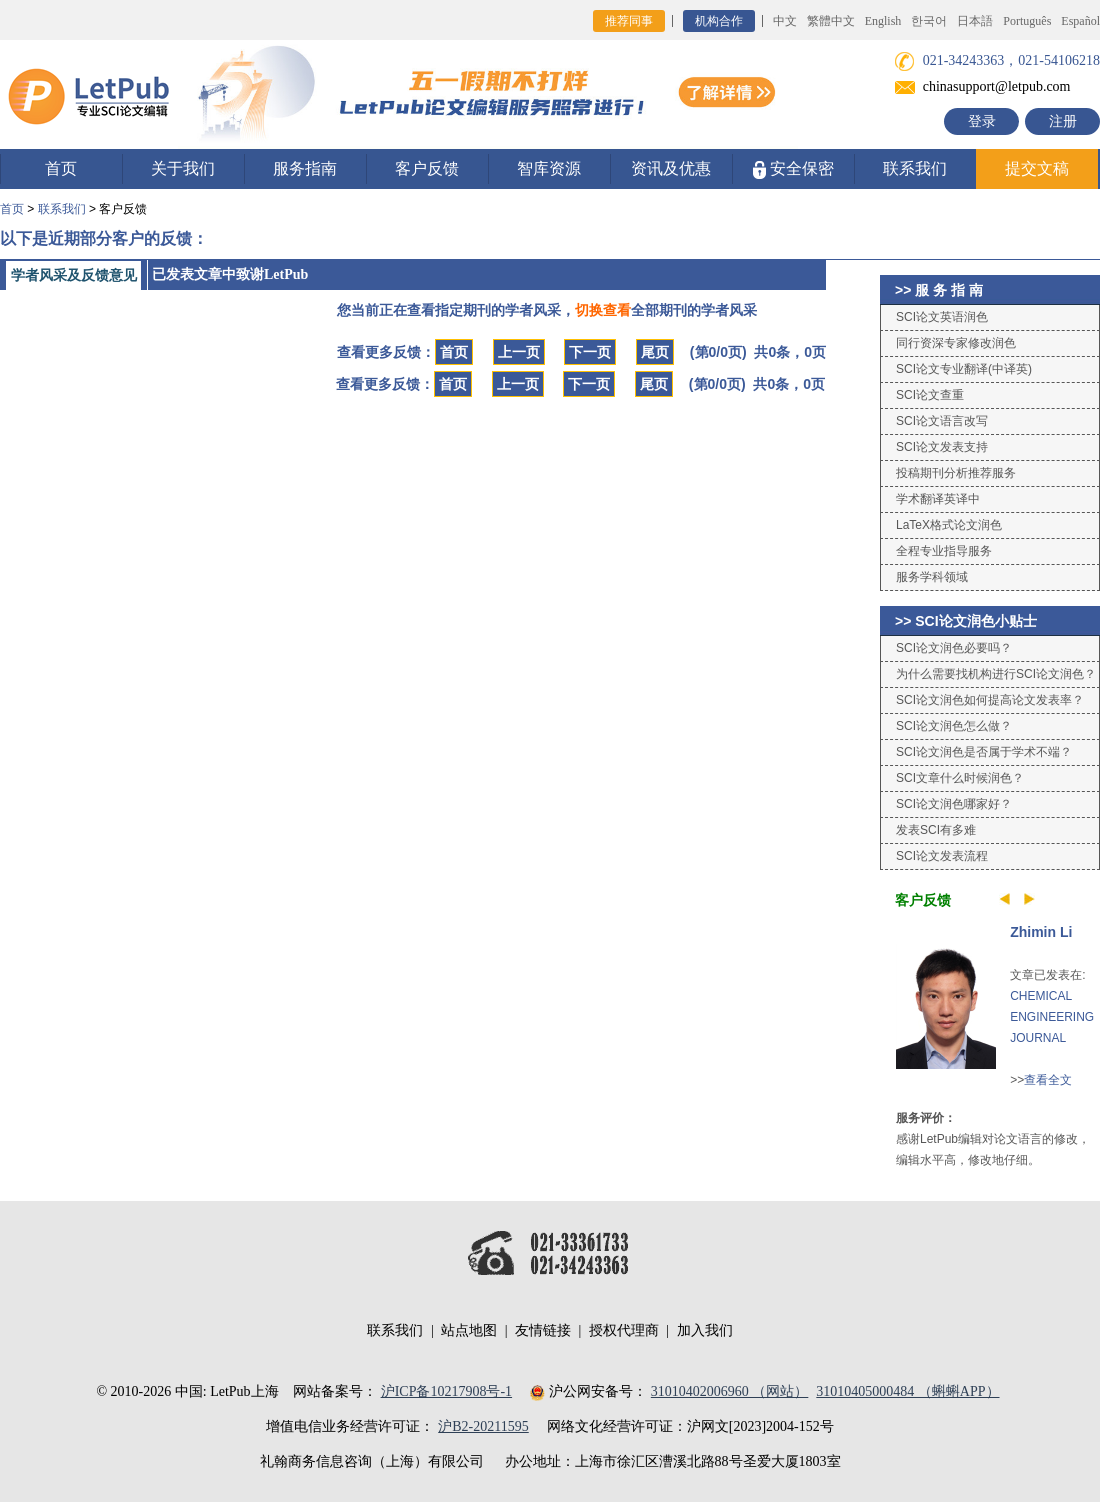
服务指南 (305, 168)
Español (1080, 21)
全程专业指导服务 (944, 551)
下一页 (590, 352)
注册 (1063, 121)
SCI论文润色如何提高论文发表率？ (990, 700)
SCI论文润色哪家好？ (954, 804)
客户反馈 (427, 168)
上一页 (519, 352)
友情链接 (543, 1330)
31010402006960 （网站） (730, 1391)
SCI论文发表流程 (942, 856)
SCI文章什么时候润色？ (960, 778)
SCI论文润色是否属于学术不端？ (984, 752)
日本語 (975, 21)
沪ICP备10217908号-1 (446, 1391)
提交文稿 (1037, 168)
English (883, 21)
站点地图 (469, 1330)
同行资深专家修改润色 (956, 343)
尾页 (655, 352)
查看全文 (1048, 1080)
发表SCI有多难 (936, 830)
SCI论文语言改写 (942, 421)
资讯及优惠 (671, 168)
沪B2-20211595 (483, 1426)
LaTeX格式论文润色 (949, 525)
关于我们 (183, 168)
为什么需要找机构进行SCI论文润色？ (996, 674)
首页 (61, 168)
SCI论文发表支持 (942, 447)
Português (1027, 21)
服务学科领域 (932, 577)
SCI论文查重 (930, 395)
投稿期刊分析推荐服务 (956, 473)
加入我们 (705, 1330)
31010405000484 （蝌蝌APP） (907, 1391)
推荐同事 (629, 21)
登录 (982, 121)
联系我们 (915, 168)
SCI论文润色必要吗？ (954, 648)
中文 (785, 21)
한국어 (929, 21)
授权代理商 (624, 1330)
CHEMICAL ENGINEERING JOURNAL (1052, 1017)
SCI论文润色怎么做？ (954, 726)
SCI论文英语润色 (942, 317)
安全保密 (793, 169)
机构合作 (719, 21)
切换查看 (603, 310)
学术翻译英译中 (938, 499)
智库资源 (549, 168)
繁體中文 (831, 21)
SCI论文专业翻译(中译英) (964, 369)
